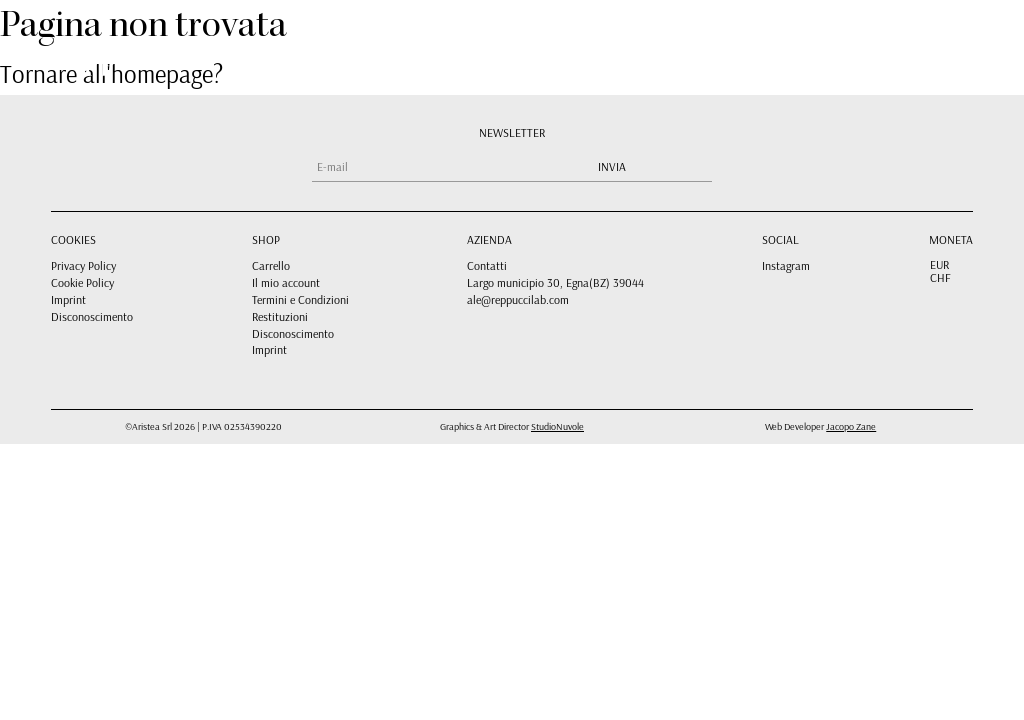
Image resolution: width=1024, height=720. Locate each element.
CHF (940, 278)
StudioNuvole (557, 426)
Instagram (786, 265)
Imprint (68, 299)
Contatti (487, 265)
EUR (939, 265)
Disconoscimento (92, 316)
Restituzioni (280, 316)
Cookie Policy (82, 282)
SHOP (601, 53)
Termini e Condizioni (300, 299)
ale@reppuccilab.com (518, 299)
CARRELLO (723, 53)
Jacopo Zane (851, 426)
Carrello (271, 265)
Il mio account (286, 282)
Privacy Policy (83, 265)
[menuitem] (854, 51)
